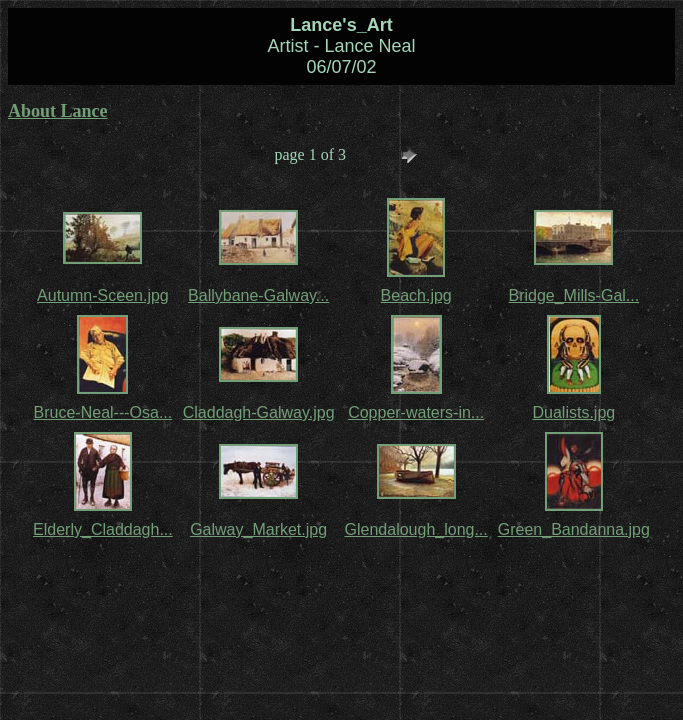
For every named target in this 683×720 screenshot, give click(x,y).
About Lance (58, 111)
